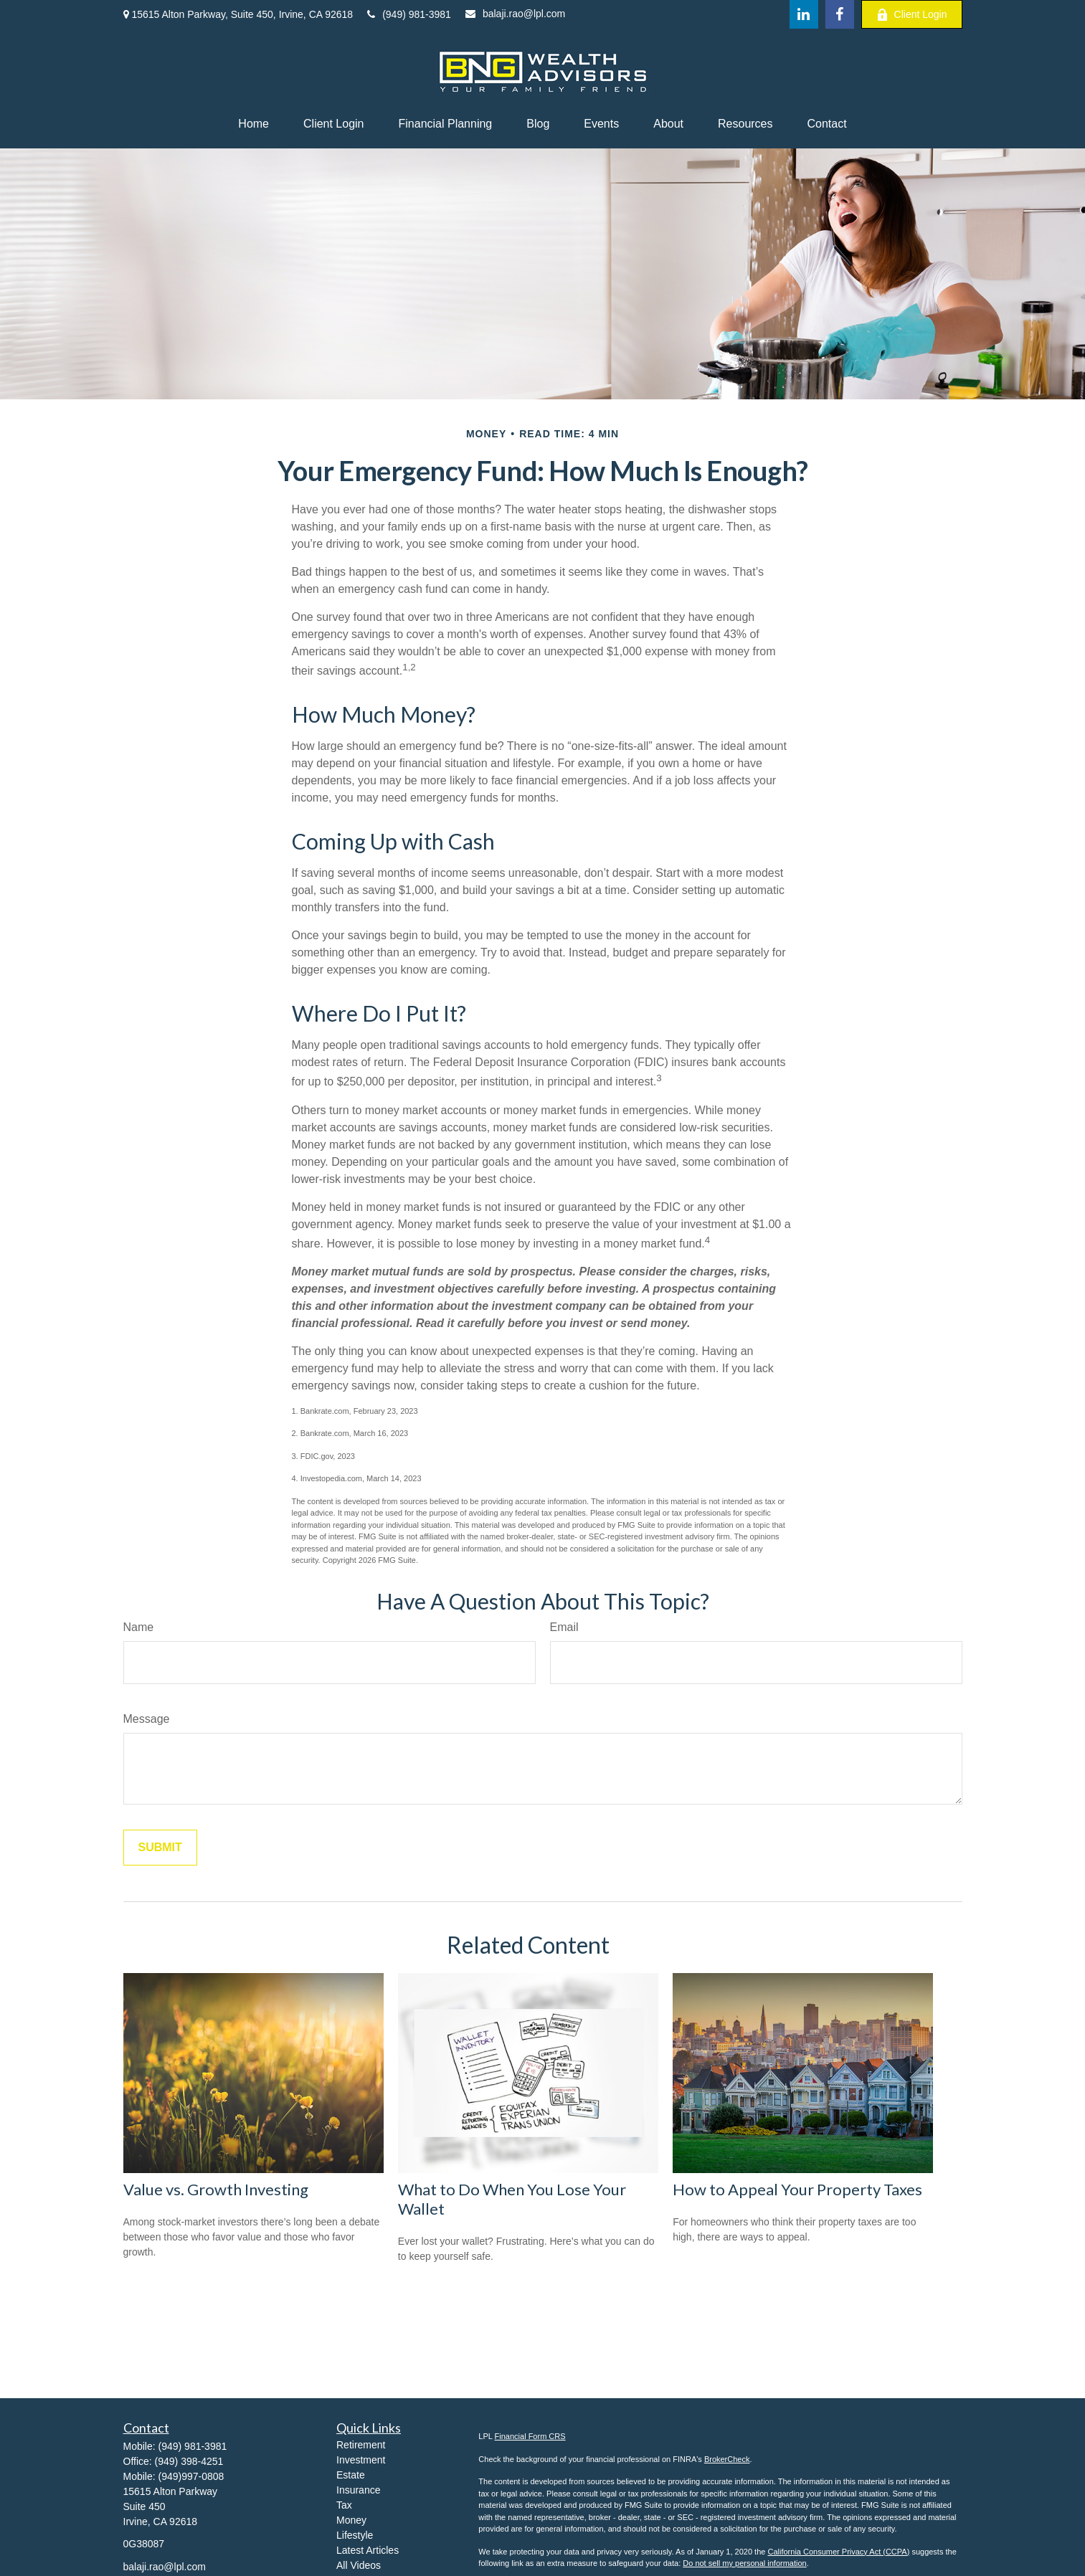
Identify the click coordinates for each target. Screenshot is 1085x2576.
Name (138, 1627)
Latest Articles (367, 2550)
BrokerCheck (727, 2459)
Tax (344, 2505)
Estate (350, 2475)
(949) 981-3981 (409, 14)
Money (351, 2520)
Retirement (360, 2445)
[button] (253, 124)
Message (146, 1719)
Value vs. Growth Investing (215, 2189)
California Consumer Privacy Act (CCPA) (838, 2551)
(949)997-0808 (191, 2476)
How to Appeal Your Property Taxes (797, 2189)
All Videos (358, 2565)
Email (564, 1627)
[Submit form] (160, 1848)
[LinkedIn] (804, 14)
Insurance (358, 2490)
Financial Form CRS (530, 2436)
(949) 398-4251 (189, 2461)
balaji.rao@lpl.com (515, 13)
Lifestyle (354, 2535)
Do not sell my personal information (744, 2563)
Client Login (911, 15)
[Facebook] (839, 14)
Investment (360, 2460)
